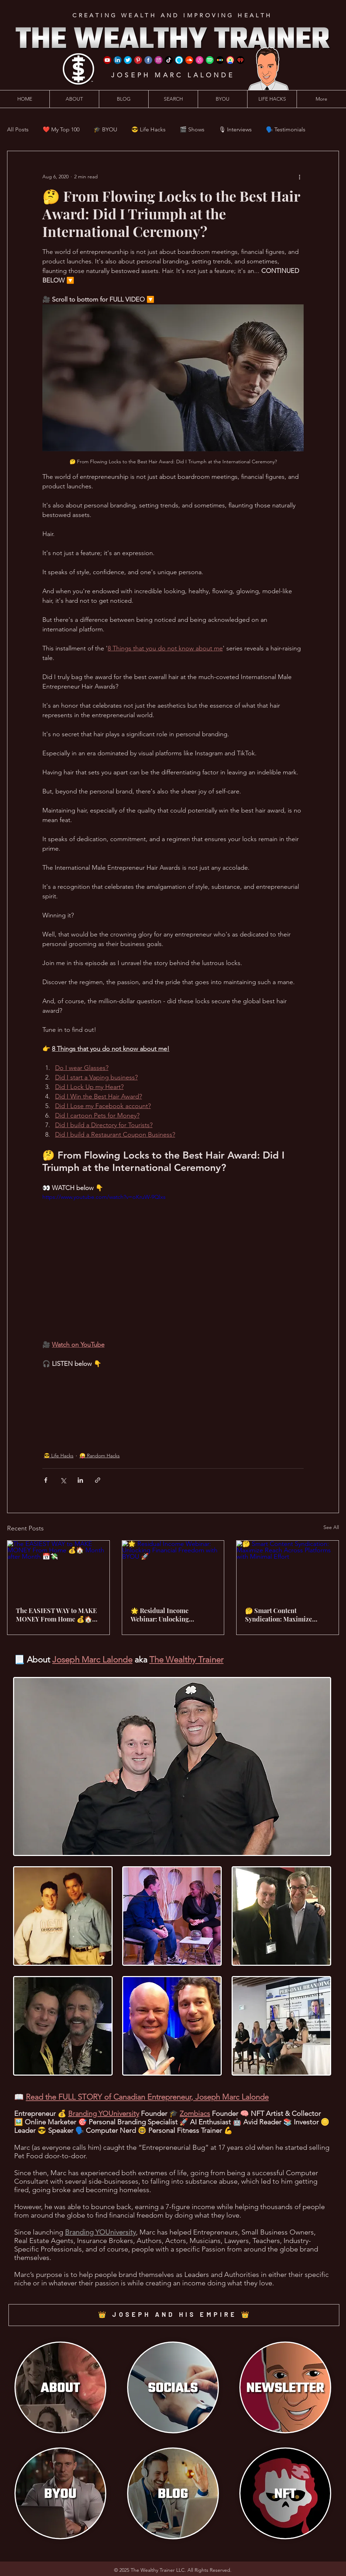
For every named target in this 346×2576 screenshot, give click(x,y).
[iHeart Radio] (240, 60)
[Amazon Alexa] (179, 60)
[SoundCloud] (189, 60)
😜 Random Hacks (99, 1455)
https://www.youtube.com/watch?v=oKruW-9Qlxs (104, 1197)
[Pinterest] (138, 60)
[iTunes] (199, 60)
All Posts (18, 129)
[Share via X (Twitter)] (63, 1480)
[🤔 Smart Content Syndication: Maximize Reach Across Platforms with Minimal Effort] (288, 1569)
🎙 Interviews (235, 129)
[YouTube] (107, 60)
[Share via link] (97, 1480)
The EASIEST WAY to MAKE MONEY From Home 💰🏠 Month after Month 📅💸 (56, 1614)
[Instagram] (158, 60)
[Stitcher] (220, 60)
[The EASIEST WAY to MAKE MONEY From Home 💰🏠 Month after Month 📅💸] (58, 1569)
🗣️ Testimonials (285, 129)
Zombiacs (195, 2113)
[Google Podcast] (230, 60)
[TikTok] (169, 60)
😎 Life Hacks (148, 129)
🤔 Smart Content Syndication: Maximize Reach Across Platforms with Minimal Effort (286, 1614)
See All (331, 1527)
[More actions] (299, 176)
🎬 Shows (192, 129)
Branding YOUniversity (103, 2113)
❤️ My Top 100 (61, 129)
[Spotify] (210, 60)
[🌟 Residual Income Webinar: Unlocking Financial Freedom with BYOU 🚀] (173, 1569)
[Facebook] (148, 60)
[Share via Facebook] (45, 1480)
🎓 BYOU (105, 129)
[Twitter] (128, 60)
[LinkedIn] (117, 60)
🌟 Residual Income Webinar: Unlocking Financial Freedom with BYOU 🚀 (165, 1614)
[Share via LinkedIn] (80, 1480)
